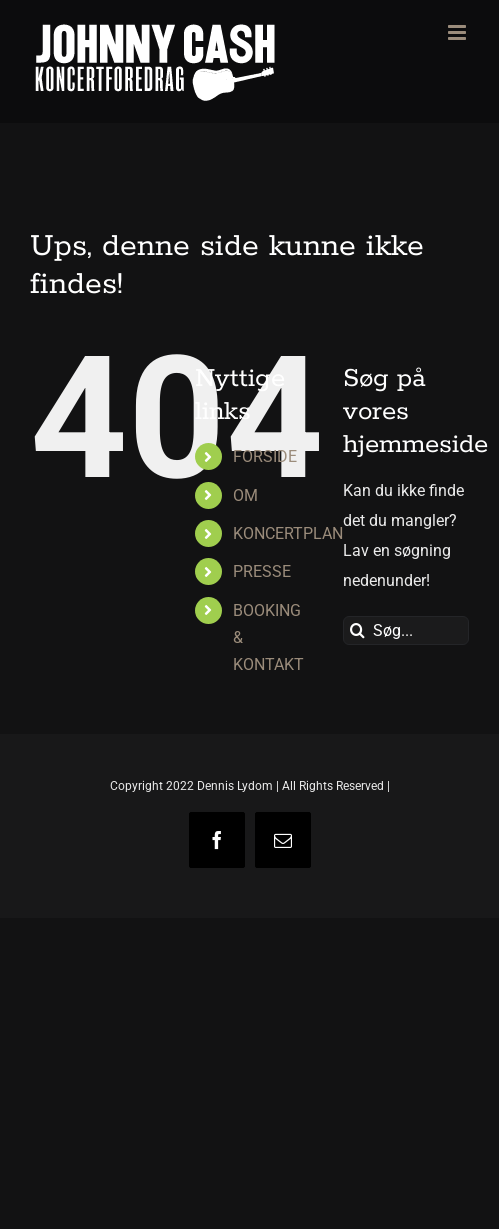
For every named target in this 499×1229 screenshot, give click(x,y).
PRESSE (262, 571)
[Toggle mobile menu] (458, 32)
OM (245, 495)
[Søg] (357, 630)
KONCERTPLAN (288, 533)
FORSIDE (265, 456)
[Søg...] (406, 630)
